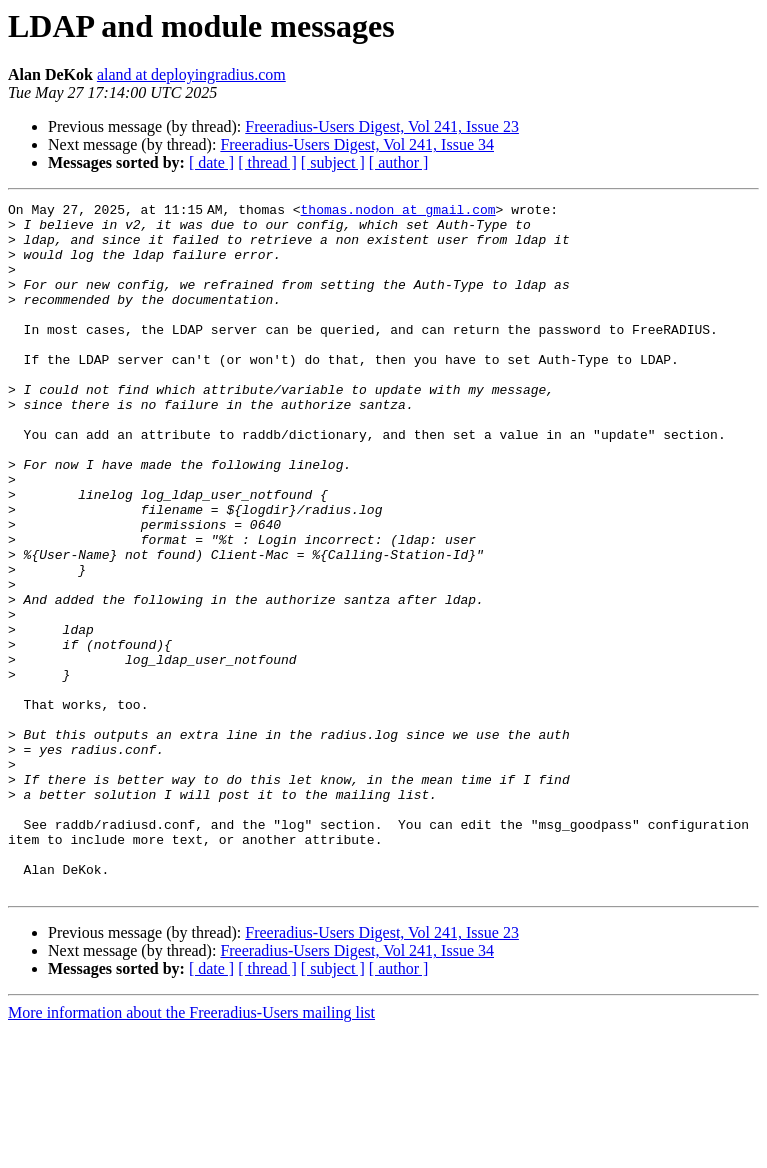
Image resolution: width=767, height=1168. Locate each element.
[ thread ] (267, 162)
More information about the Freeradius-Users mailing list (191, 1150)
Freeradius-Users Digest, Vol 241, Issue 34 (357, 144)
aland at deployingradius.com (191, 74)
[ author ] (399, 162)
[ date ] (211, 162)
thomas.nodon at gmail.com (401, 212)
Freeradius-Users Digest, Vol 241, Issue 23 (382, 126)
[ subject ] (333, 162)
